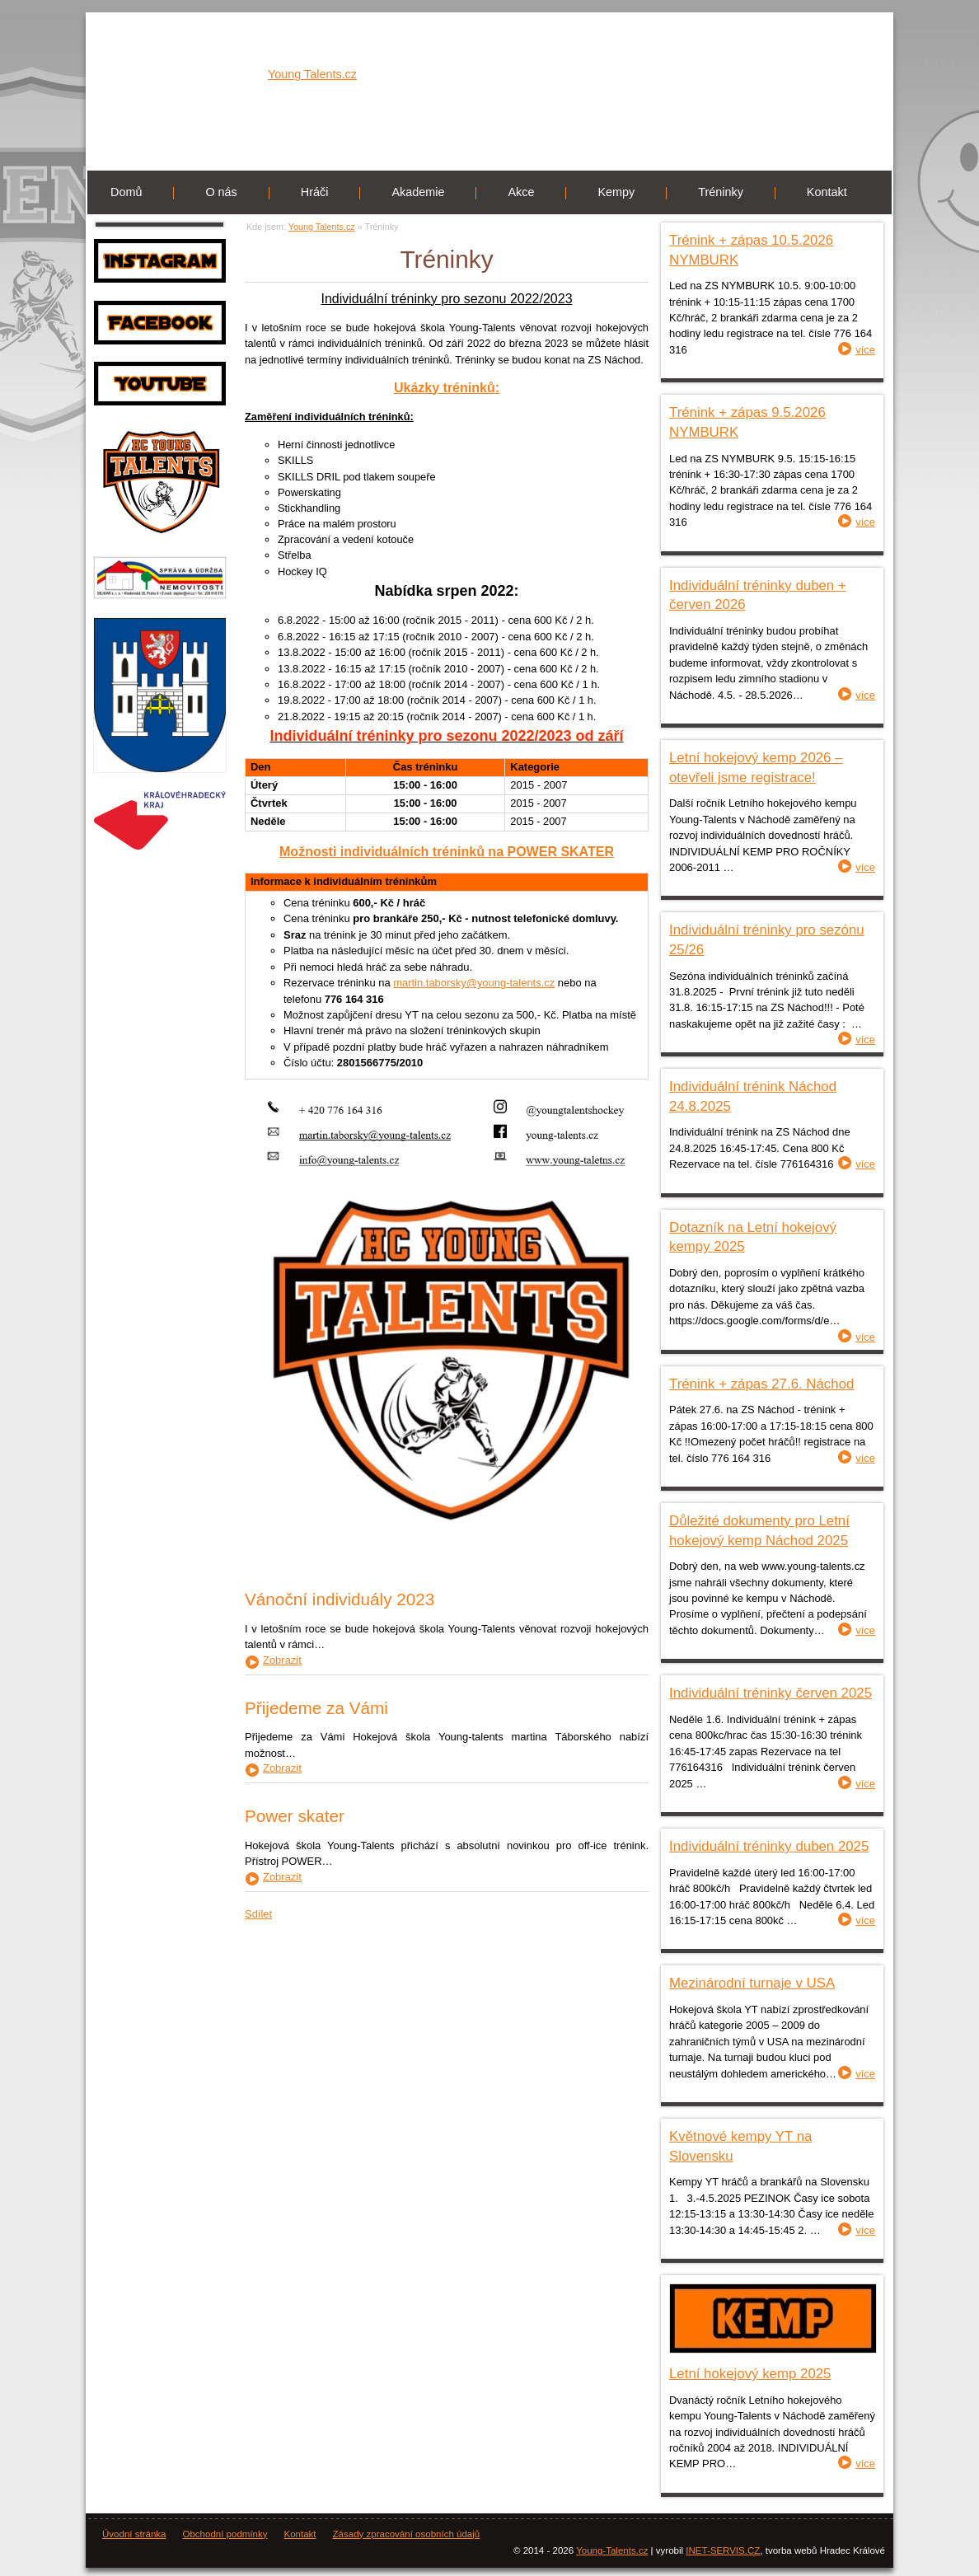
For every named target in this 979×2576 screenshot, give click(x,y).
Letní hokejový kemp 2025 (750, 2374)
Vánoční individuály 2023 (339, 1599)
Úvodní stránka (134, 2534)
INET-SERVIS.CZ (723, 2550)
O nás (221, 192)
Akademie (417, 192)
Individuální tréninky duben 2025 (769, 1846)
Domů (126, 192)
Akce (521, 192)
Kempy (616, 192)
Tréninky (720, 192)
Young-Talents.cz (612, 2550)
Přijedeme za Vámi (316, 1707)
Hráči (315, 192)
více (865, 350)
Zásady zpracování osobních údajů (406, 2534)
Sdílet (258, 1914)
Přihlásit (794, 33)
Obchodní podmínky (224, 2534)
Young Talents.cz (312, 88)
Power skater (294, 1815)
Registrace (856, 33)
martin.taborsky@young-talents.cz (474, 983)
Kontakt (827, 192)
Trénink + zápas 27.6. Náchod (761, 1384)
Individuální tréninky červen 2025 (770, 1693)
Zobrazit (282, 1661)
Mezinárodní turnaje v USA (752, 1983)
